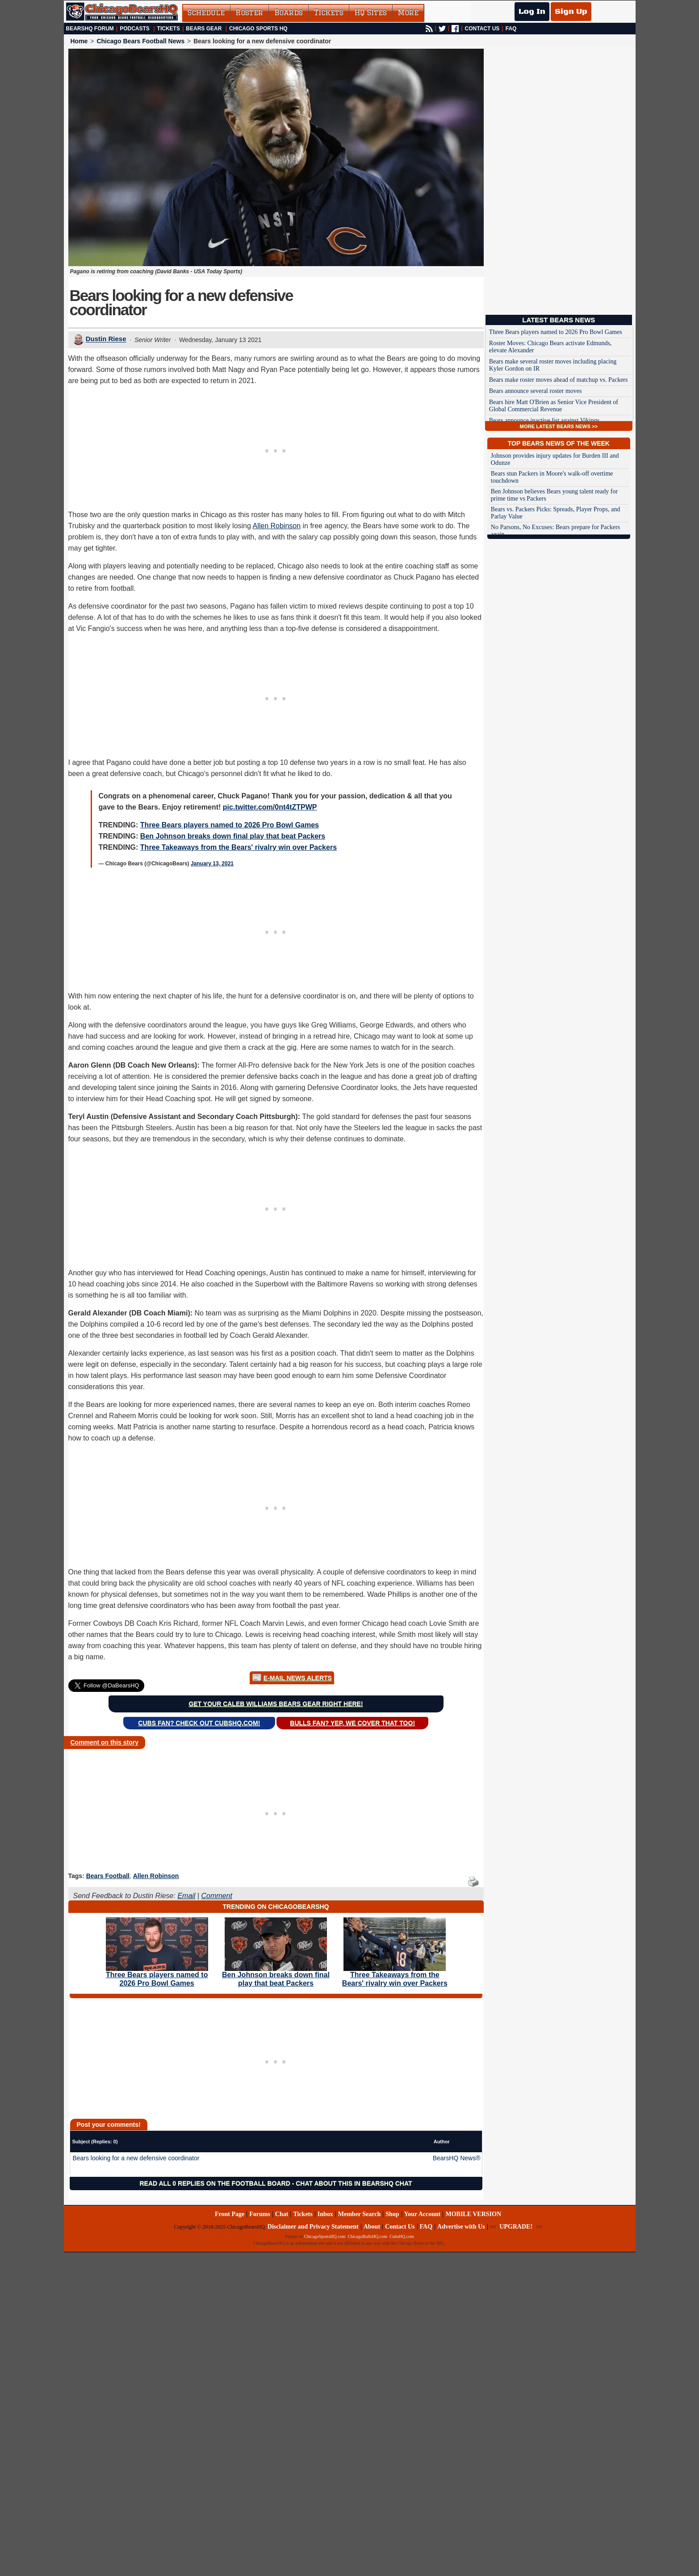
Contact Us (400, 2226)
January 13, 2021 (212, 863)
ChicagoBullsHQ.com (367, 2236)
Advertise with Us (461, 2226)
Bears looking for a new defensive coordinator (135, 2158)
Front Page (229, 2214)
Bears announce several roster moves (535, 391)
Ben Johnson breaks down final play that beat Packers (232, 836)
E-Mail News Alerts (298, 1678)
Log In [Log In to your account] (532, 12)
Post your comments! (109, 2124)
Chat (282, 2214)
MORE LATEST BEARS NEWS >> (559, 426)
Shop (392, 2214)
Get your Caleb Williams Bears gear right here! (275, 1704)
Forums (259, 2214)
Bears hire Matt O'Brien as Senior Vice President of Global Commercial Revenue (553, 406)
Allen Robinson (276, 526)
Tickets (328, 12)
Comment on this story (104, 1742)
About (372, 2226)
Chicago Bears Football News (140, 41)
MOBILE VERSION (473, 2214)
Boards (288, 12)
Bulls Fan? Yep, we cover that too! (352, 1723)
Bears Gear (204, 28)
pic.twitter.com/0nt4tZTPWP (270, 807)
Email (186, 1896)
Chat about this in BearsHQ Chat (354, 2183)
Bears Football (108, 1875)
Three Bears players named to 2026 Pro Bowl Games (229, 825)
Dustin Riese (106, 339)
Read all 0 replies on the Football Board (214, 2183)
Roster (249, 12)
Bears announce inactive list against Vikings (544, 420)
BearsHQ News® (457, 2158)
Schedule (206, 12)
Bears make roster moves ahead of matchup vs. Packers (558, 379)
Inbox (325, 2214)
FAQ (511, 28)
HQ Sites (371, 12)
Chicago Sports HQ (258, 28)
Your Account (422, 2214)
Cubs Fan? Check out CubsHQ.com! (199, 1723)
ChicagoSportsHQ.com (324, 2236)
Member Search (359, 2214)
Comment (216, 1896)
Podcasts (135, 28)
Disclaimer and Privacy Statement (313, 2226)
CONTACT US (482, 28)
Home (79, 41)
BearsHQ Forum (90, 28)
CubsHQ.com (401, 2236)
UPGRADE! (515, 2226)
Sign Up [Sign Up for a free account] (571, 12)
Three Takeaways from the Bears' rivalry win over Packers (238, 847)
